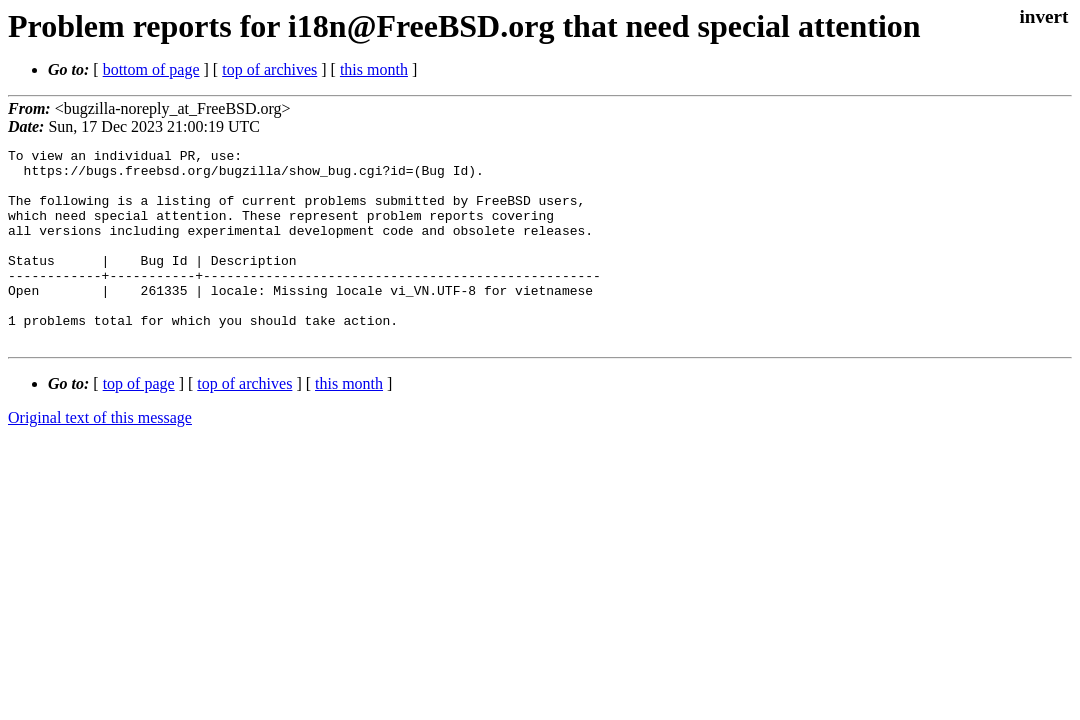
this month (374, 69)
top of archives (269, 69)
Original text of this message (100, 456)
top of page (139, 422)
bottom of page (151, 69)
